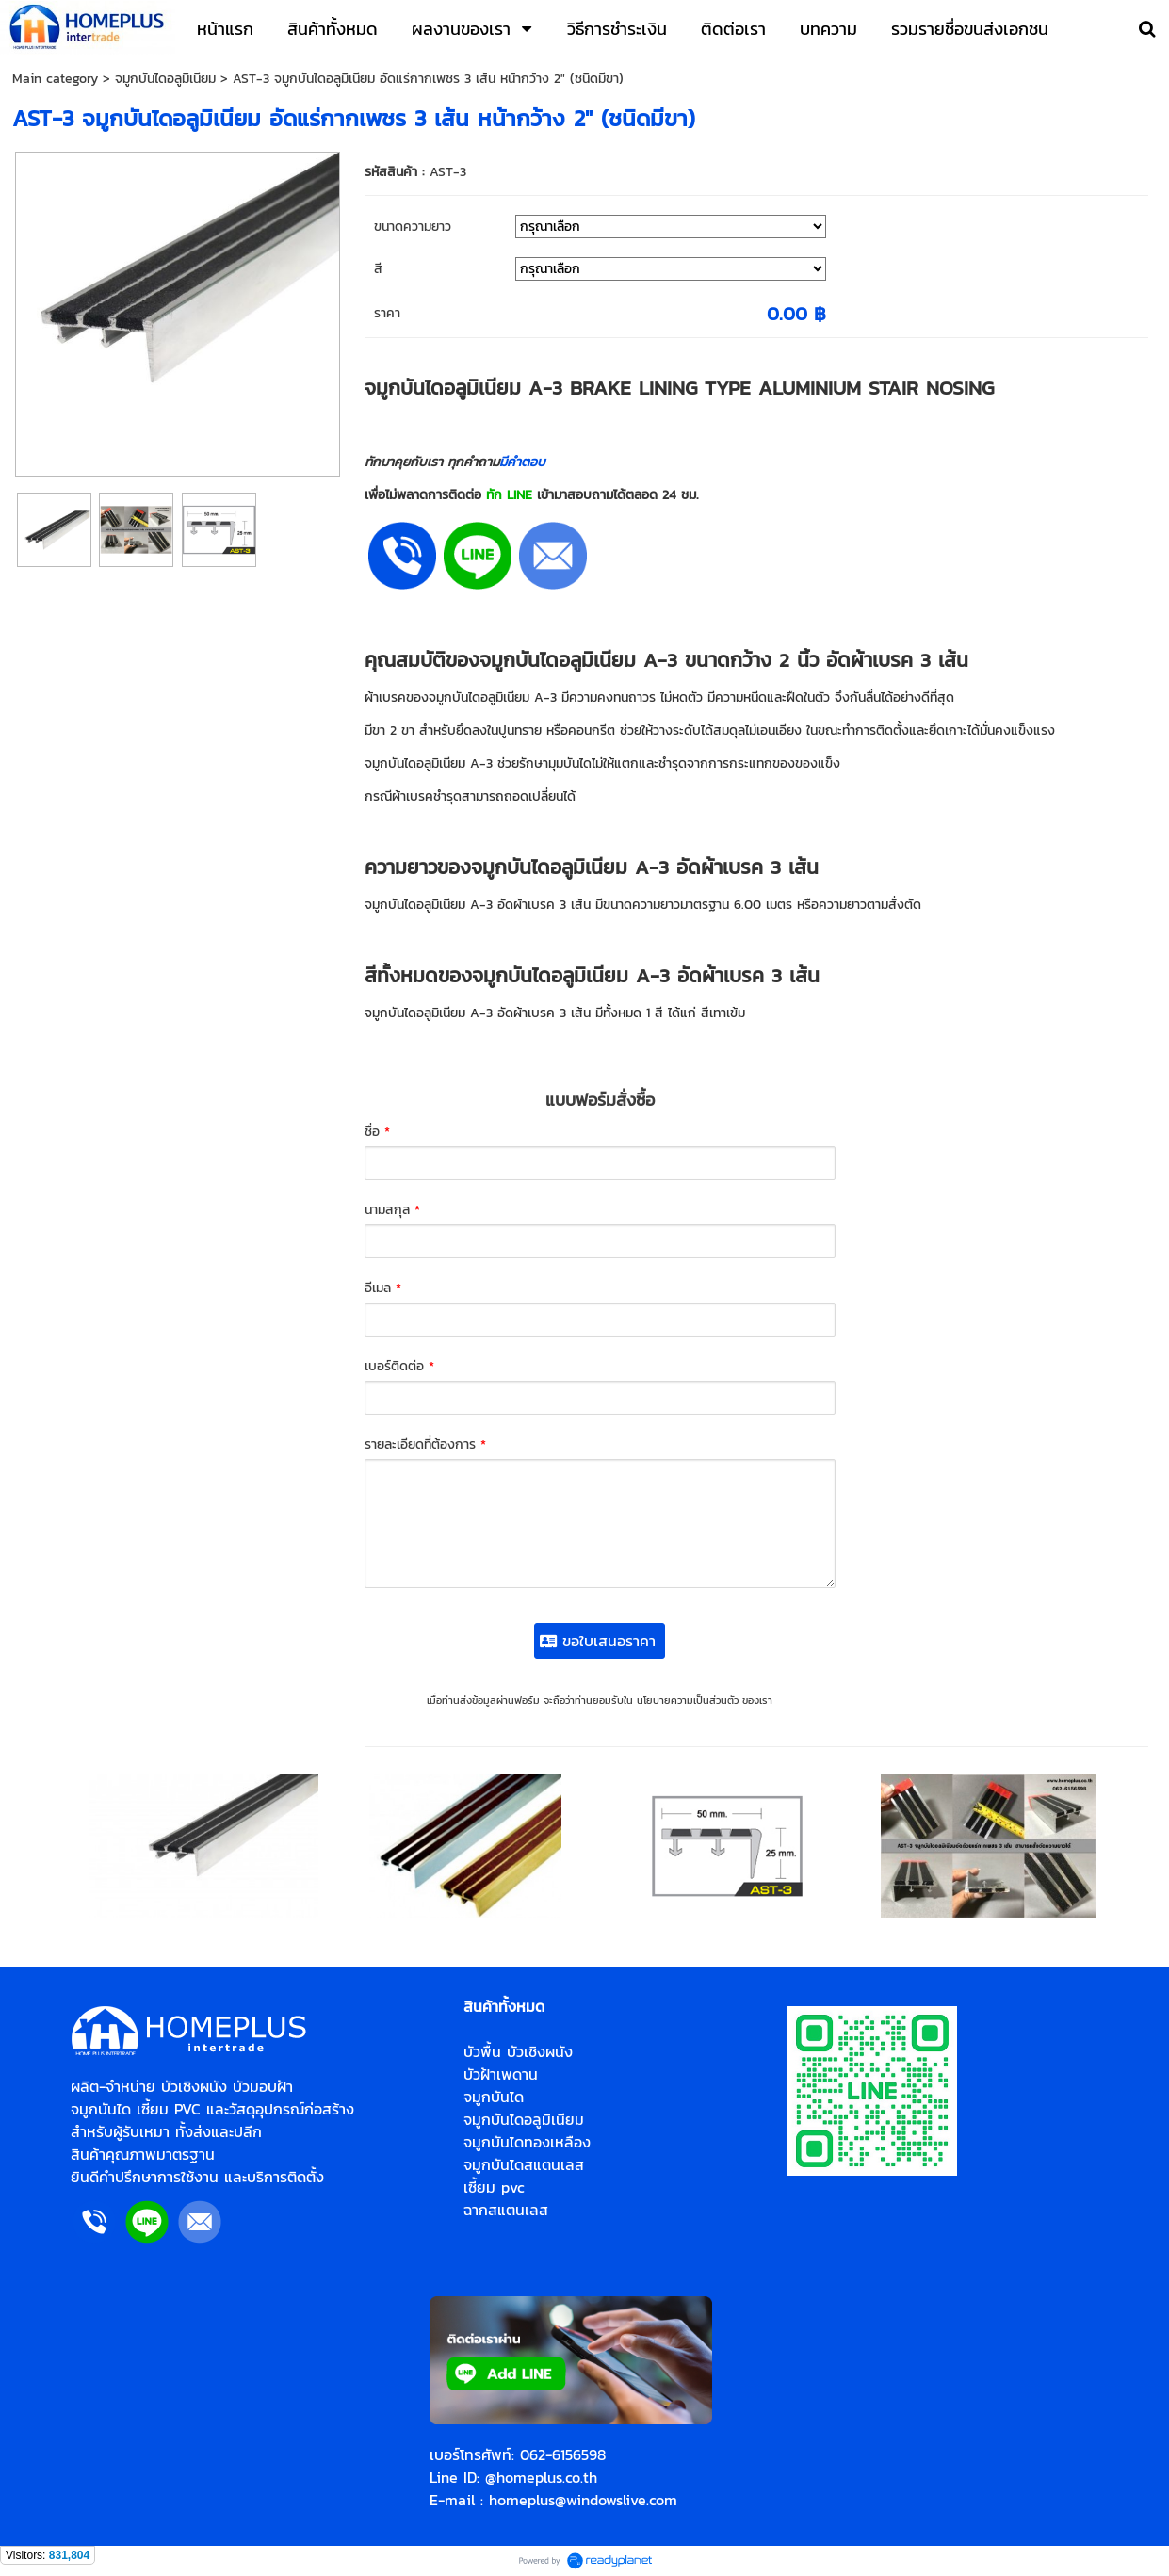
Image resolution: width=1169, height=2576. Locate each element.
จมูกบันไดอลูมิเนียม (165, 79)
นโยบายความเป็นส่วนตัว (688, 1700)
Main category (55, 79)
